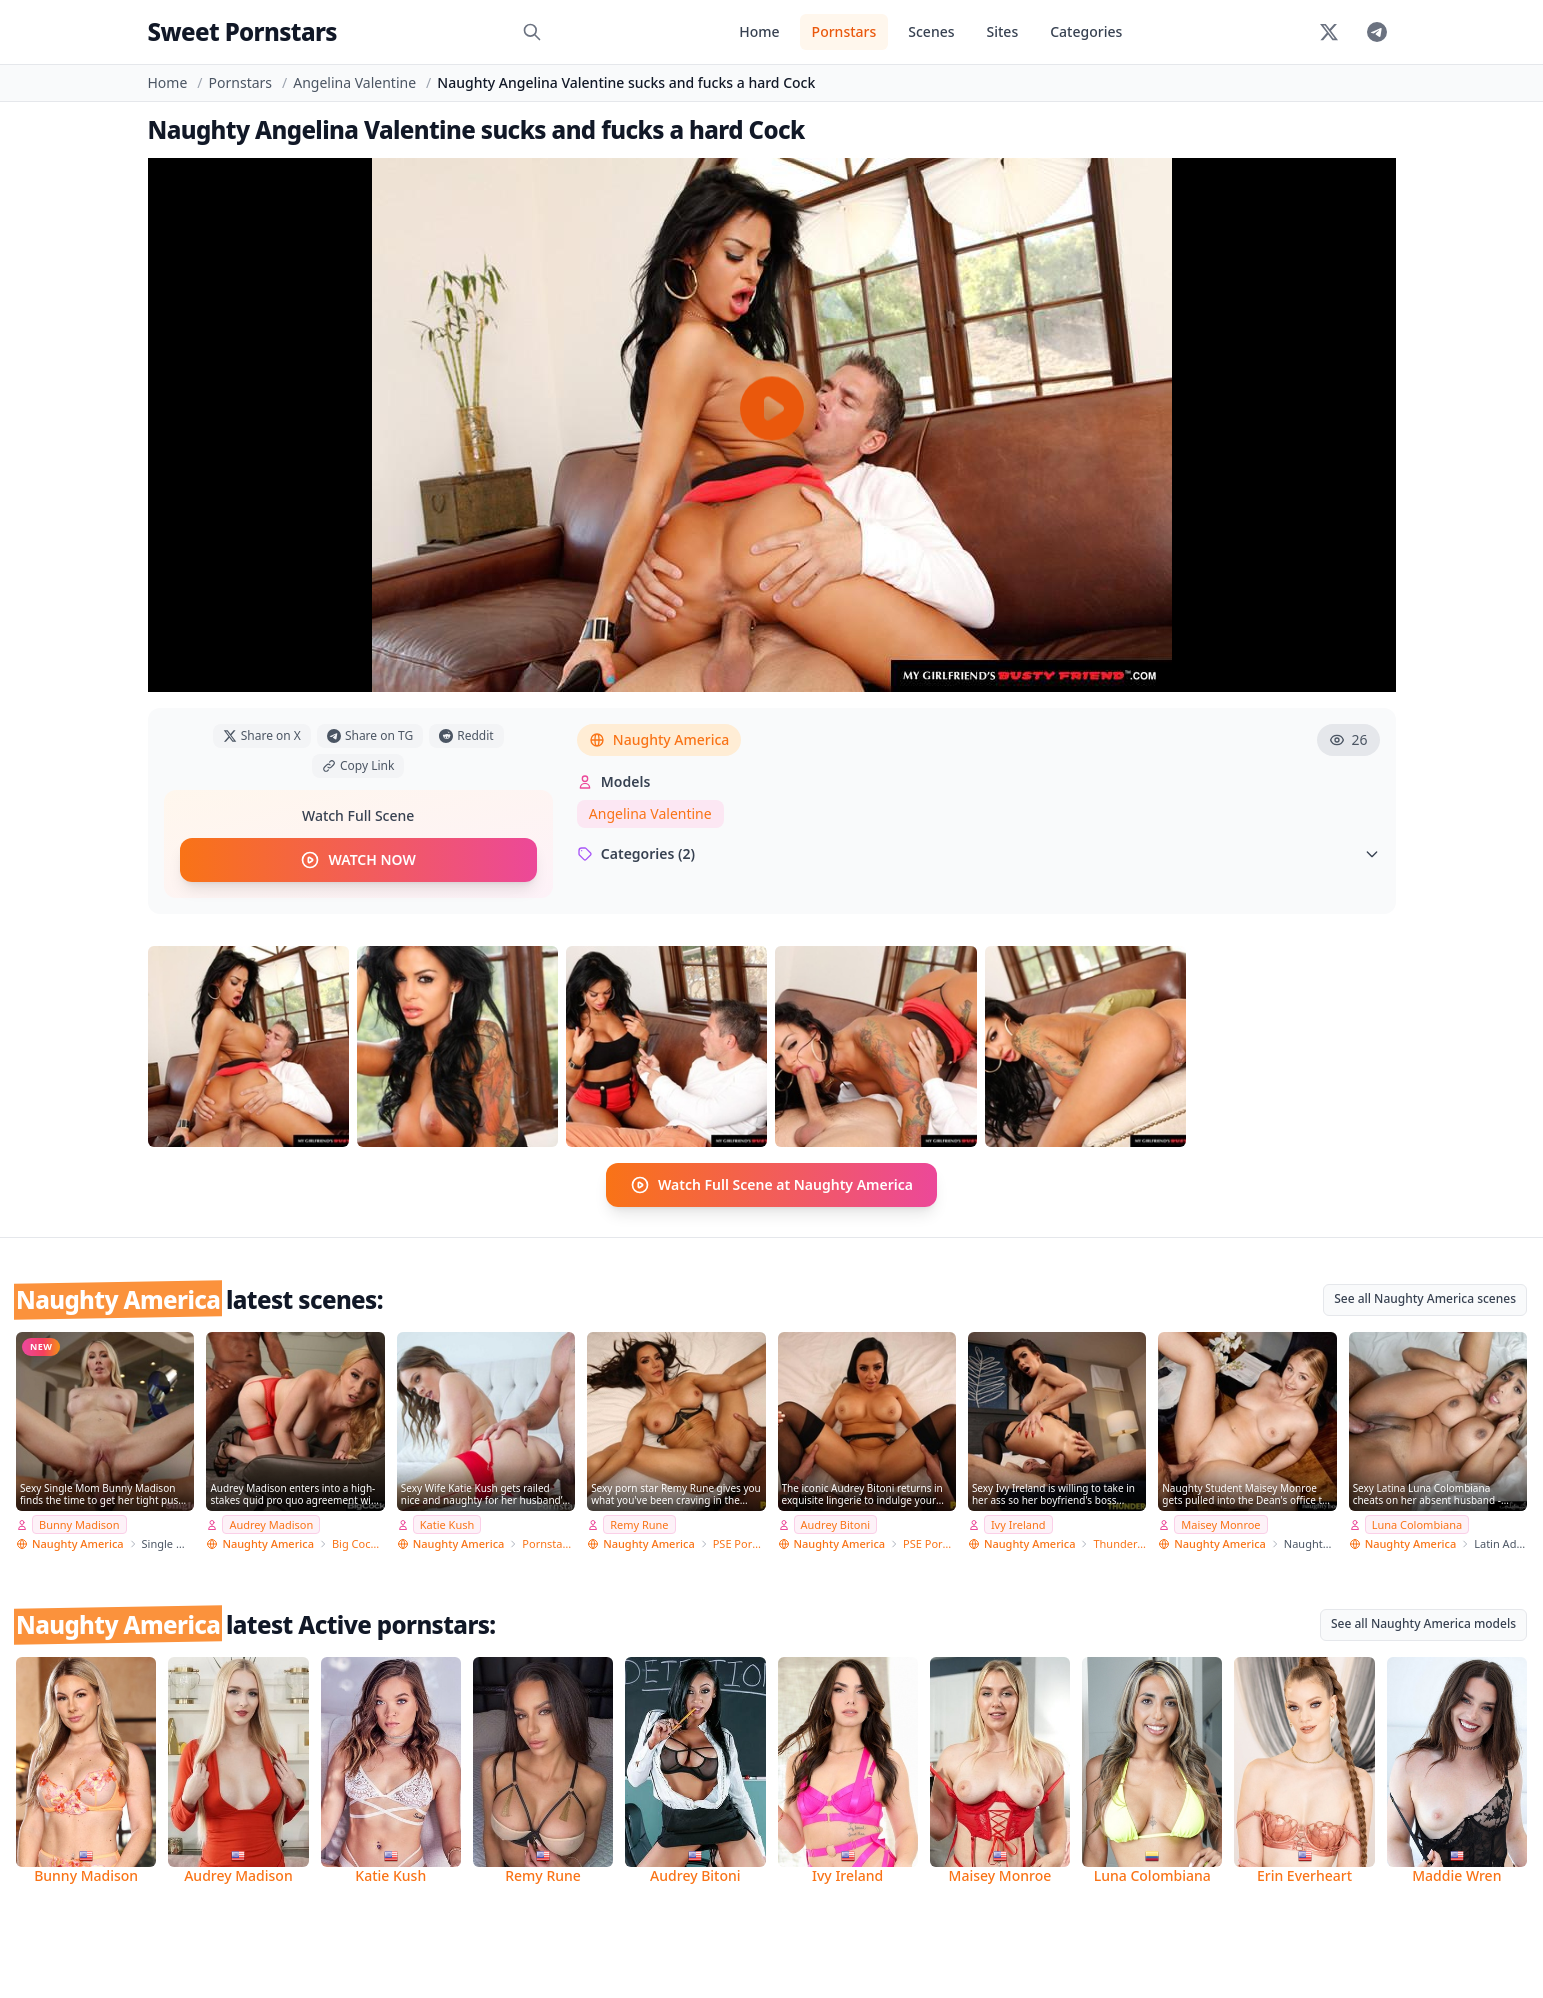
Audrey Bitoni (836, 1524)
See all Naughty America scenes (1425, 1298)
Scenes (931, 31)
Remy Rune (639, 1524)
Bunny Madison (79, 1524)
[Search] (532, 32)
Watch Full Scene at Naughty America (771, 1185)
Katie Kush (447, 1524)
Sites (1003, 31)
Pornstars (844, 31)
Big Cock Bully (358, 1543)
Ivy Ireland (1018, 1524)
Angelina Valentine (354, 82)
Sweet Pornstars (242, 31)
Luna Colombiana (1417, 1524)
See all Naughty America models (1423, 1623)
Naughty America (659, 739)
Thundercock (1119, 1543)
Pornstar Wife (548, 1543)
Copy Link (358, 765)
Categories (1086, 31)
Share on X (262, 735)
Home (759, 31)
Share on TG (370, 735)
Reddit (466, 735)
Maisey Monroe (1220, 1524)
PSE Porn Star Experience (739, 1543)
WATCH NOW (357, 860)
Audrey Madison (271, 1524)
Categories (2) (978, 853)
